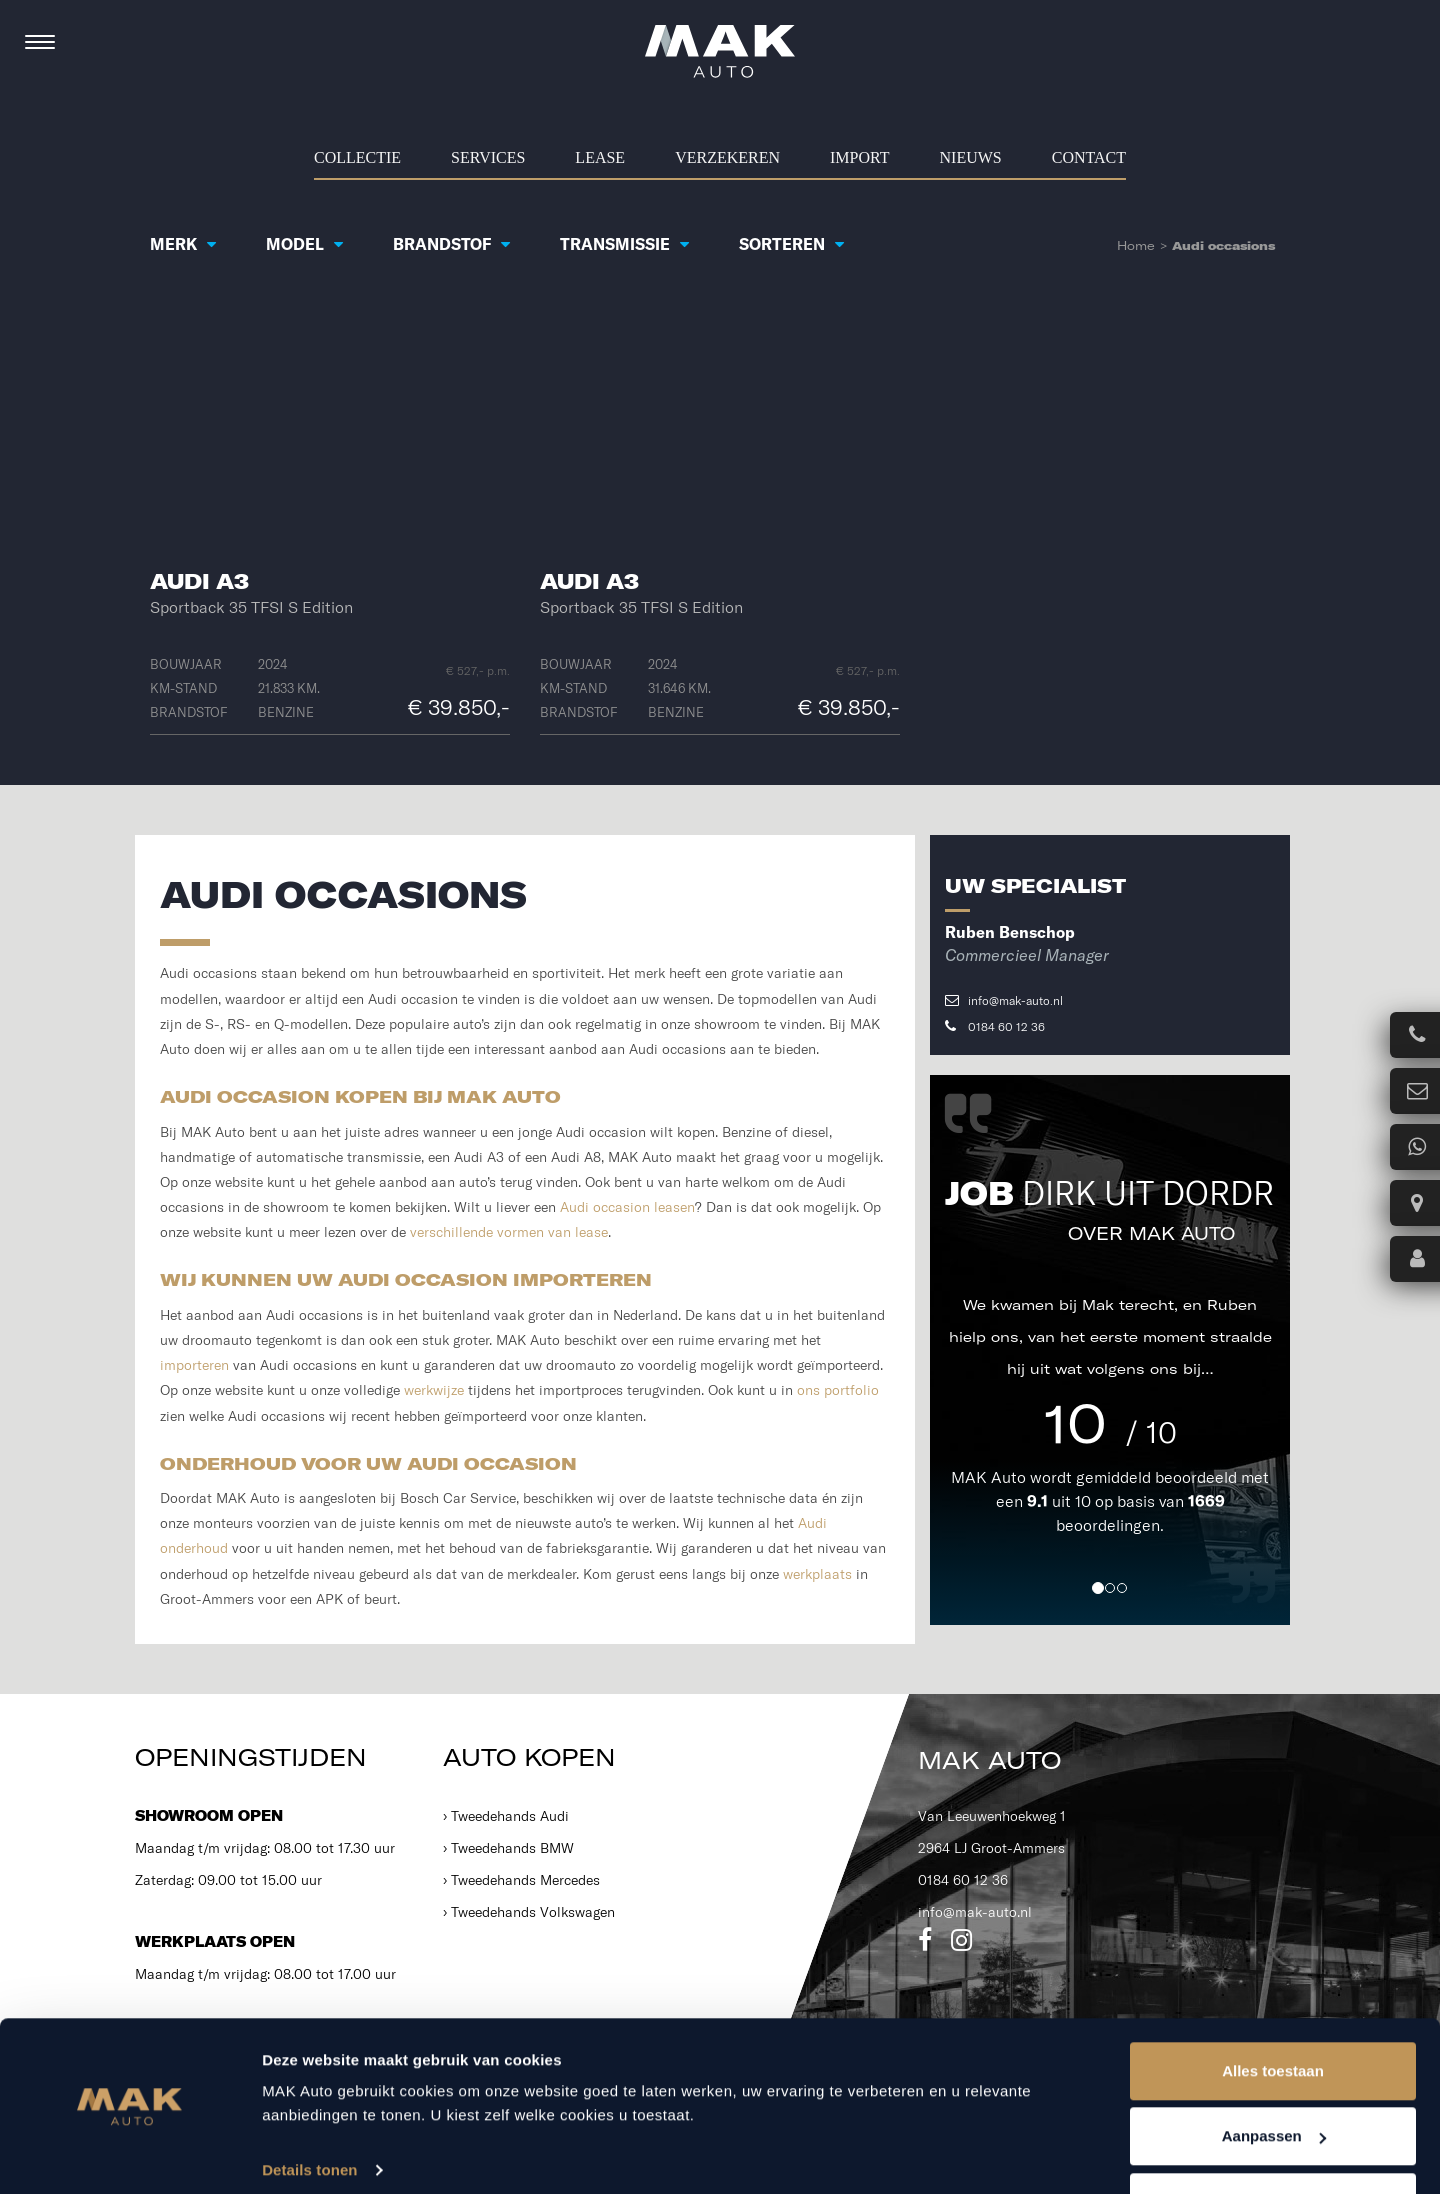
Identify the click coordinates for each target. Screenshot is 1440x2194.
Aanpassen (1274, 2075)
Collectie (357, 157)
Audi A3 (199, 581)
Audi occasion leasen (627, 1207)
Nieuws (971, 157)
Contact (1089, 157)
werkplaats (817, 1574)
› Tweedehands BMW (508, 1848)
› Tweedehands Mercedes (521, 1880)
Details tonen (309, 2108)
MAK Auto (990, 1477)
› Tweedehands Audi (506, 1816)
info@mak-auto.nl (1004, 1000)
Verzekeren (727, 157)
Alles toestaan (1273, 2009)
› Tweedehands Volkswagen (529, 1912)
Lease (600, 157)
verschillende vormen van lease (509, 1232)
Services (488, 157)
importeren (194, 1365)
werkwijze (434, 1390)
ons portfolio (838, 1390)
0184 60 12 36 (995, 1026)
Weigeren (1272, 2140)
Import (860, 157)
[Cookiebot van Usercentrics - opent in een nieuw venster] (129, 2155)
